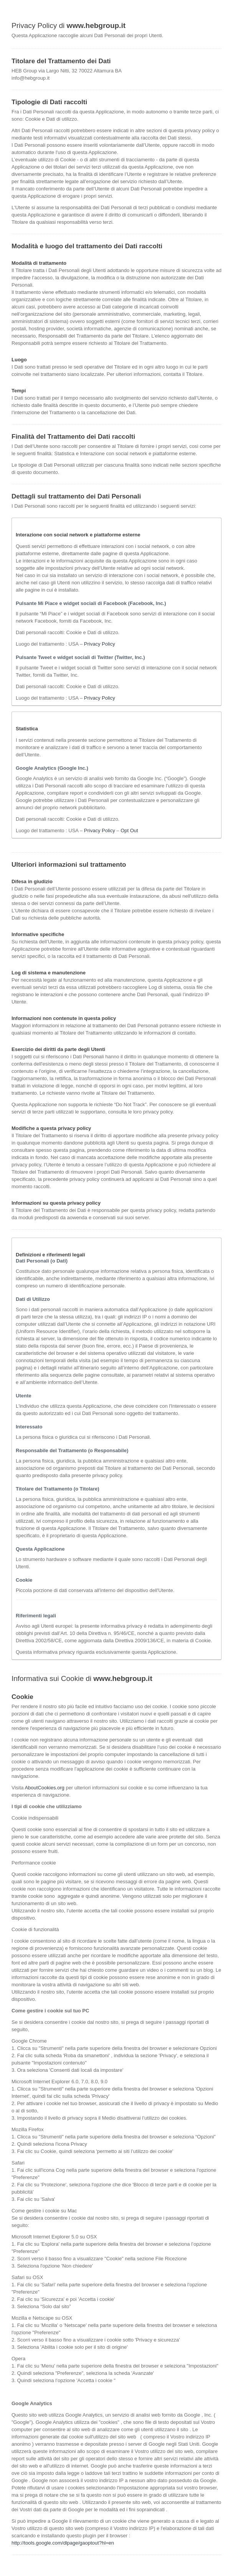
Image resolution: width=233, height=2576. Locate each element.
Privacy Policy (99, 644)
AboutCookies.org (44, 1788)
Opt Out (129, 830)
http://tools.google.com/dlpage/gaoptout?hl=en (63, 2543)
